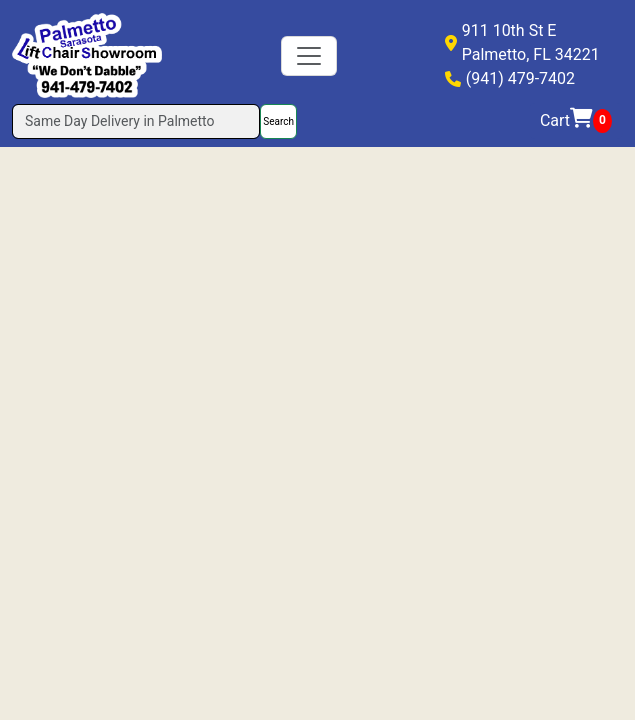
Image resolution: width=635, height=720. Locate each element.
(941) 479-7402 (520, 78)
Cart (576, 121)
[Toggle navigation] (309, 56)
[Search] (136, 121)
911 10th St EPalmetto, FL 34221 (531, 42)
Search (278, 121)
